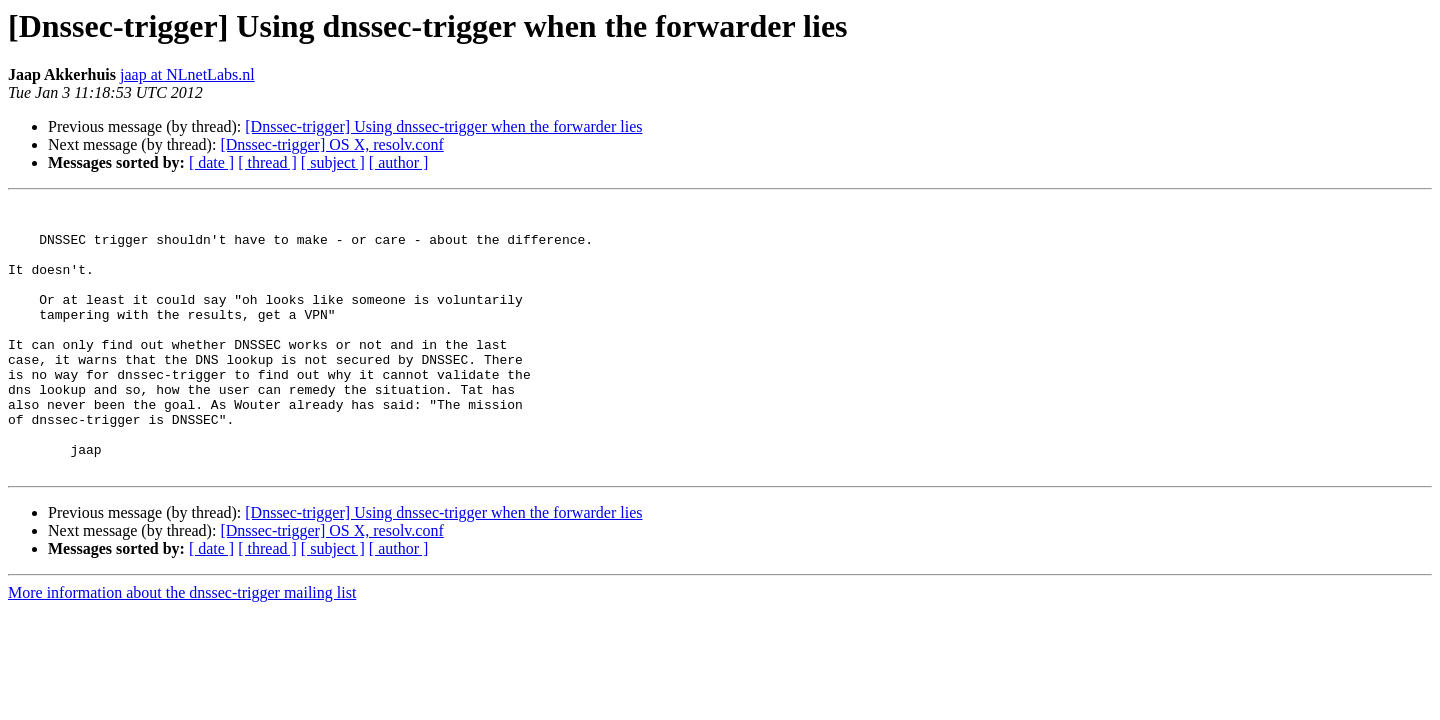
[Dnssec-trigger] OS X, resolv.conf (331, 144)
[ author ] (399, 162)
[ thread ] (267, 162)
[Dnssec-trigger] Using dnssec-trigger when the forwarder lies (443, 126)
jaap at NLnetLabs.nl (187, 74)
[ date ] (211, 162)
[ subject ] (333, 162)
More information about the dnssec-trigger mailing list (182, 646)
